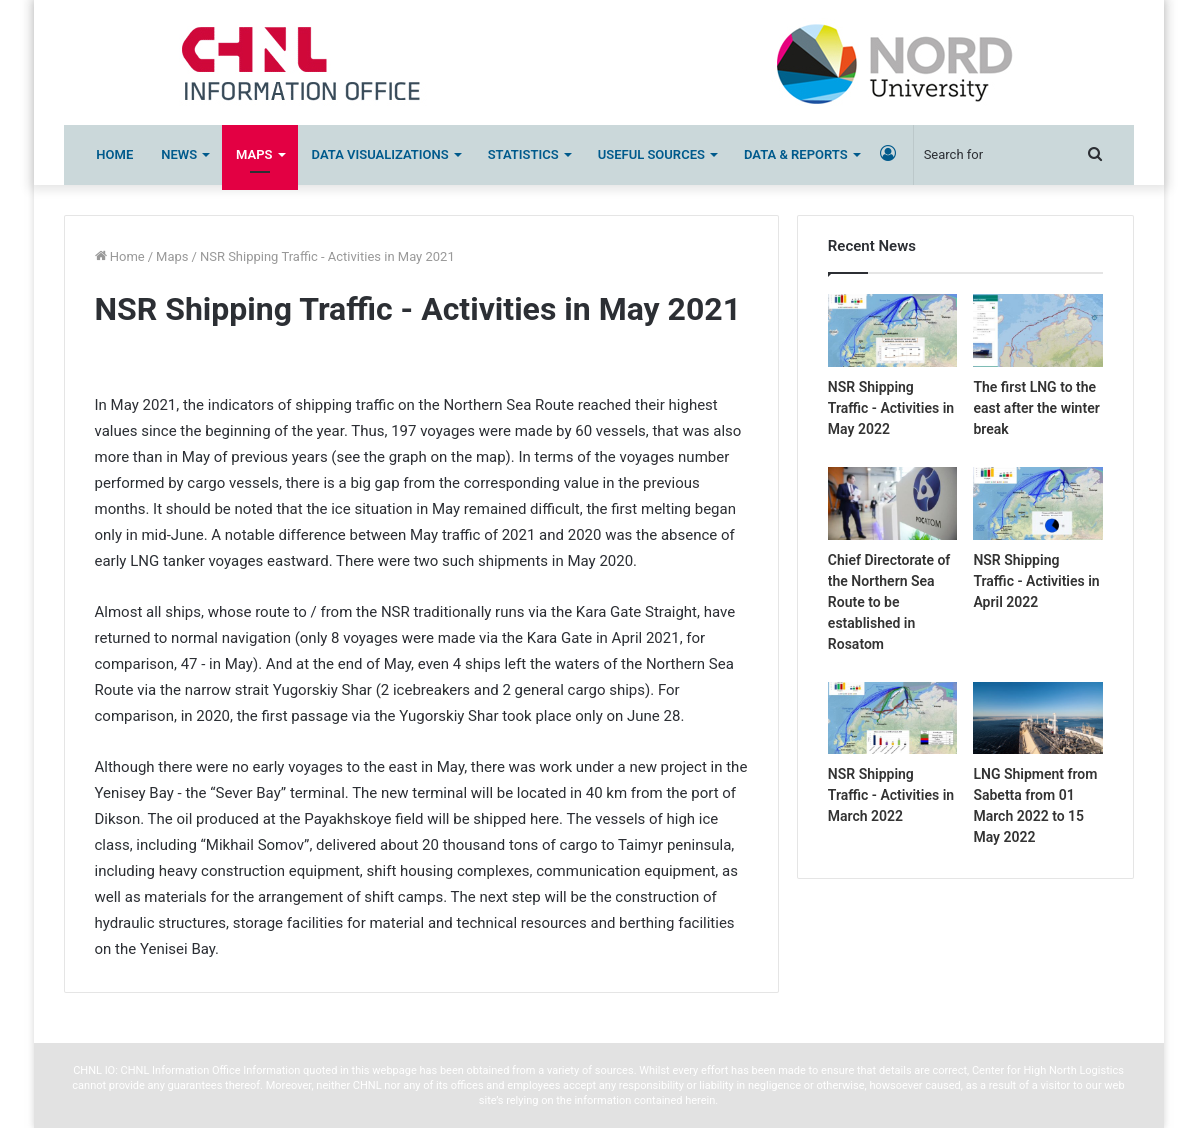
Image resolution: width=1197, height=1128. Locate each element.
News (179, 154)
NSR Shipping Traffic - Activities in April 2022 (1036, 581)
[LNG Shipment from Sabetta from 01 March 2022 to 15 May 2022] (1037, 718)
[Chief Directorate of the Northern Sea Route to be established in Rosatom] (892, 503)
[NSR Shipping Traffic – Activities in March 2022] (892, 718)
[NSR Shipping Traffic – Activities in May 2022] (892, 330)
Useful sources (651, 154)
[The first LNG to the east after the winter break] (1037, 330)
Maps (254, 154)
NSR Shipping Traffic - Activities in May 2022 (891, 408)
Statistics (523, 154)
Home (114, 154)
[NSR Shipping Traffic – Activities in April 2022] (1037, 503)
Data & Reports (796, 154)
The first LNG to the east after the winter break (1036, 408)
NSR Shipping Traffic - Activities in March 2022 (891, 795)
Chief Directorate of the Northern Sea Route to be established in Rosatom (889, 602)
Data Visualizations (380, 154)
